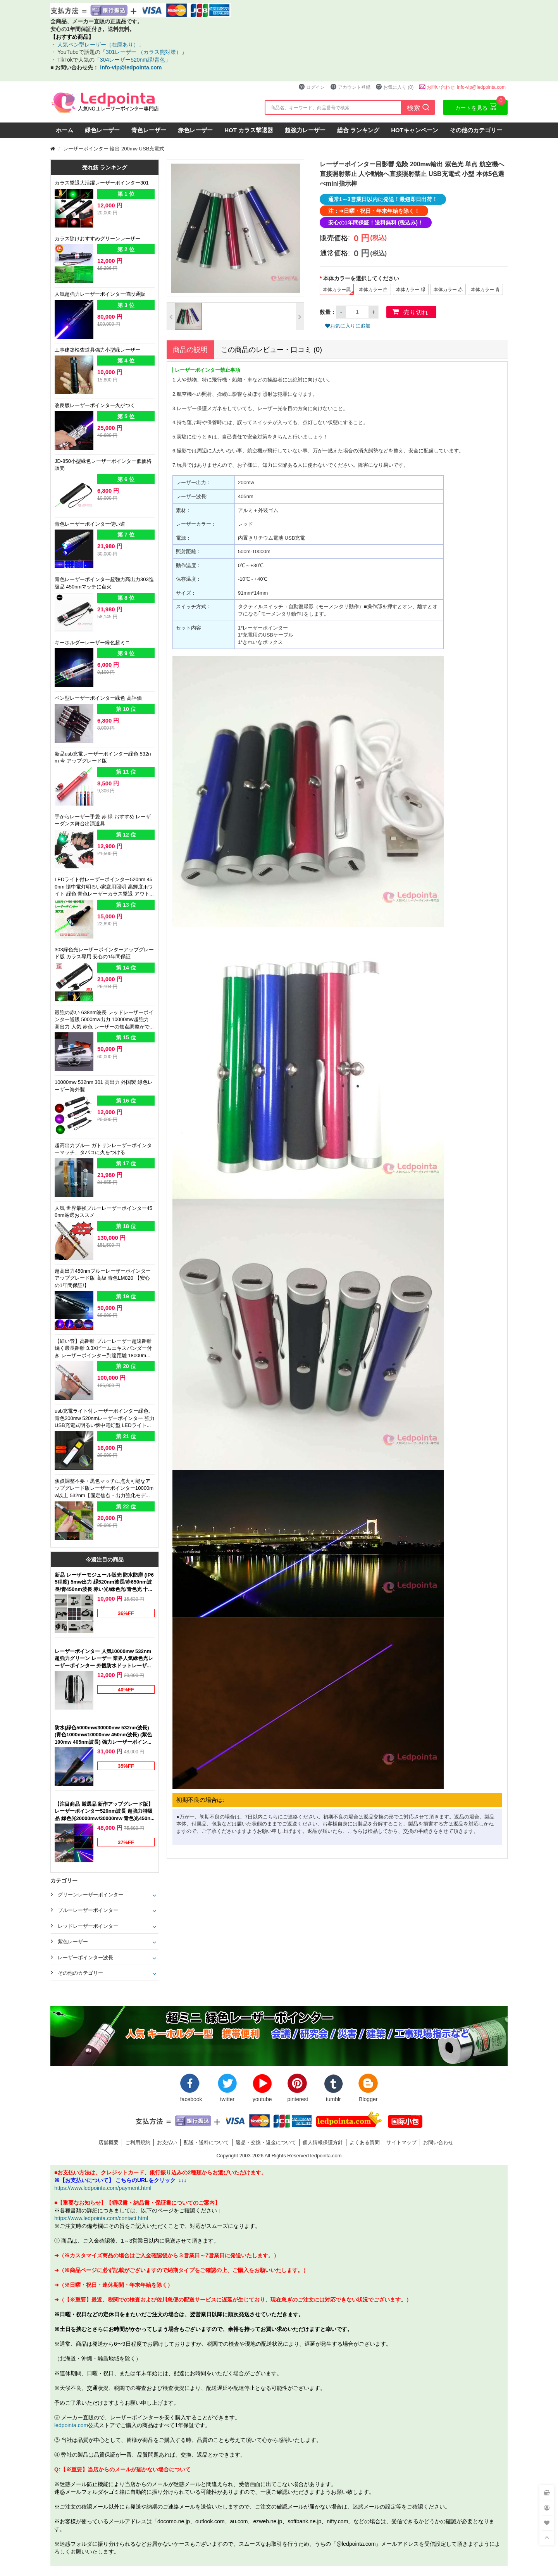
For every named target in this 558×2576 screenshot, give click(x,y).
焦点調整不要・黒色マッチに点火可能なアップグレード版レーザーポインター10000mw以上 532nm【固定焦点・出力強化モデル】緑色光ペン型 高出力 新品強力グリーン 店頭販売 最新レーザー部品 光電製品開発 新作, (105, 1489)
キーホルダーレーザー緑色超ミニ (92, 642)
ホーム (64, 130)
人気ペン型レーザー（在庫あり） (97, 44)
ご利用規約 (137, 2142)
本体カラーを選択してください (362, 278)
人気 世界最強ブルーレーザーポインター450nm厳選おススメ (103, 1212)
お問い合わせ (438, 2142)
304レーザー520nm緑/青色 (132, 59)
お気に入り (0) (394, 87)
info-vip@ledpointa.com (131, 67)
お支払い (167, 2142)
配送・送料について (206, 2142)
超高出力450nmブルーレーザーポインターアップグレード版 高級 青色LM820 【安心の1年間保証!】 (103, 1277)
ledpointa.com (71, 2425)
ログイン (311, 87)
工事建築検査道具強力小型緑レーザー (97, 349)
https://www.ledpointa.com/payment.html (103, 2187)
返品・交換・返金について (266, 2142)
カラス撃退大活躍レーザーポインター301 (102, 182)
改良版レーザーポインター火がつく (95, 405)
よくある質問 (365, 2142)
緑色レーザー (102, 130)
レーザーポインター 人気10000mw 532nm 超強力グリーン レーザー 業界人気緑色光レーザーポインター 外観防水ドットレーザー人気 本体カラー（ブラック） (104, 1658)
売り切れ (415, 312)
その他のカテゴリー (476, 130)
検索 (418, 107)
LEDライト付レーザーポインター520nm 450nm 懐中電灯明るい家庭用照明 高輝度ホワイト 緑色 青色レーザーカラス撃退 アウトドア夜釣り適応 (105, 887)
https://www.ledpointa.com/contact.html (101, 2218)
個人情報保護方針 (323, 2142)
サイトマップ (401, 2142)
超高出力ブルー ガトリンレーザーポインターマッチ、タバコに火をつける (103, 1149)
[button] (171, 316)
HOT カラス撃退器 (248, 130)
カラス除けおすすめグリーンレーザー (97, 238)
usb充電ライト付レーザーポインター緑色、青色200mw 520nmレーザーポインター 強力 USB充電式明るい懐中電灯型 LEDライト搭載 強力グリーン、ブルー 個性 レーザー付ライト (105, 1418)
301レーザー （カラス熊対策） (143, 51)
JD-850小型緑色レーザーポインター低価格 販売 (103, 465)
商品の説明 (190, 349)
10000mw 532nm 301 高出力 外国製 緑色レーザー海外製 (104, 1086)
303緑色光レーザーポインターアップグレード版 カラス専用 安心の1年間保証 (104, 953)
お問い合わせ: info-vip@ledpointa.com (462, 87)
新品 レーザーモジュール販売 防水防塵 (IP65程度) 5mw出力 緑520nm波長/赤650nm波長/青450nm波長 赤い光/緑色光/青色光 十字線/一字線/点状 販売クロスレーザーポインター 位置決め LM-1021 (105, 1582)
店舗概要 (108, 2142)
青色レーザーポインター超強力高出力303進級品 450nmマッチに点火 (104, 583)
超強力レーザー (305, 130)
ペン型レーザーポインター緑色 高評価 (98, 697)
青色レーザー (148, 130)
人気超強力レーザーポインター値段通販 (100, 294)
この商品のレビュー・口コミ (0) (271, 349)
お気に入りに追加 (347, 325)
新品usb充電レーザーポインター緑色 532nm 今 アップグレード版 (103, 757)
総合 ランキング (358, 130)
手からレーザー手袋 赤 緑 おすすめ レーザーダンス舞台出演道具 (103, 820)
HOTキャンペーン (414, 130)
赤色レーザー (195, 130)
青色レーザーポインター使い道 (90, 523)
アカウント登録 (350, 87)
